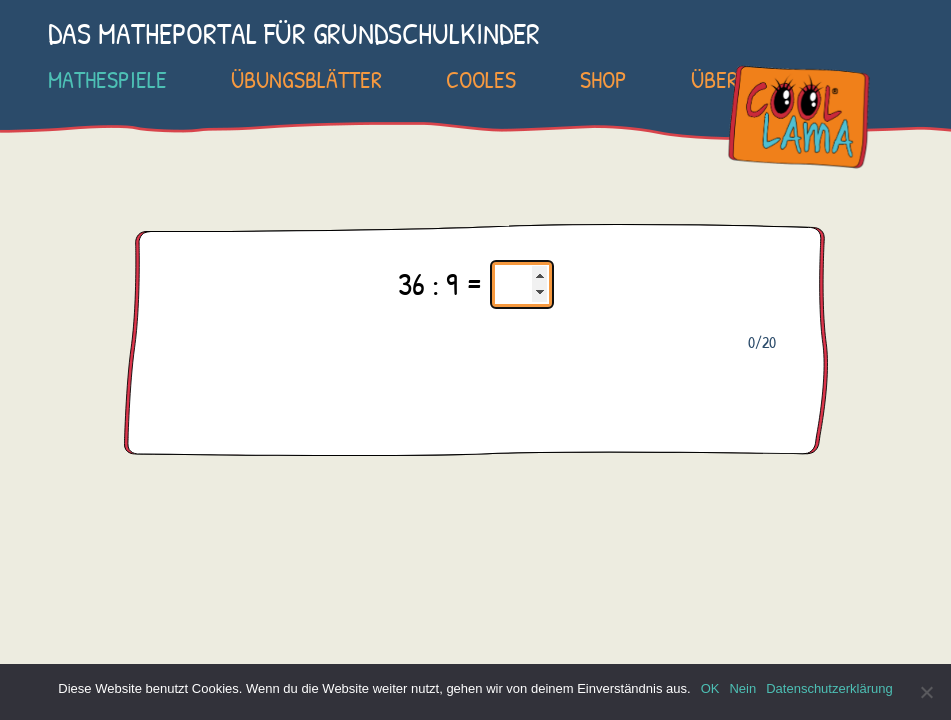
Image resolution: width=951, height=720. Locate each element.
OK (710, 688)
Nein (742, 688)
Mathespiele (107, 79)
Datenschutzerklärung (829, 688)
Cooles (481, 79)
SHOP (603, 79)
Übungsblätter (306, 79)
